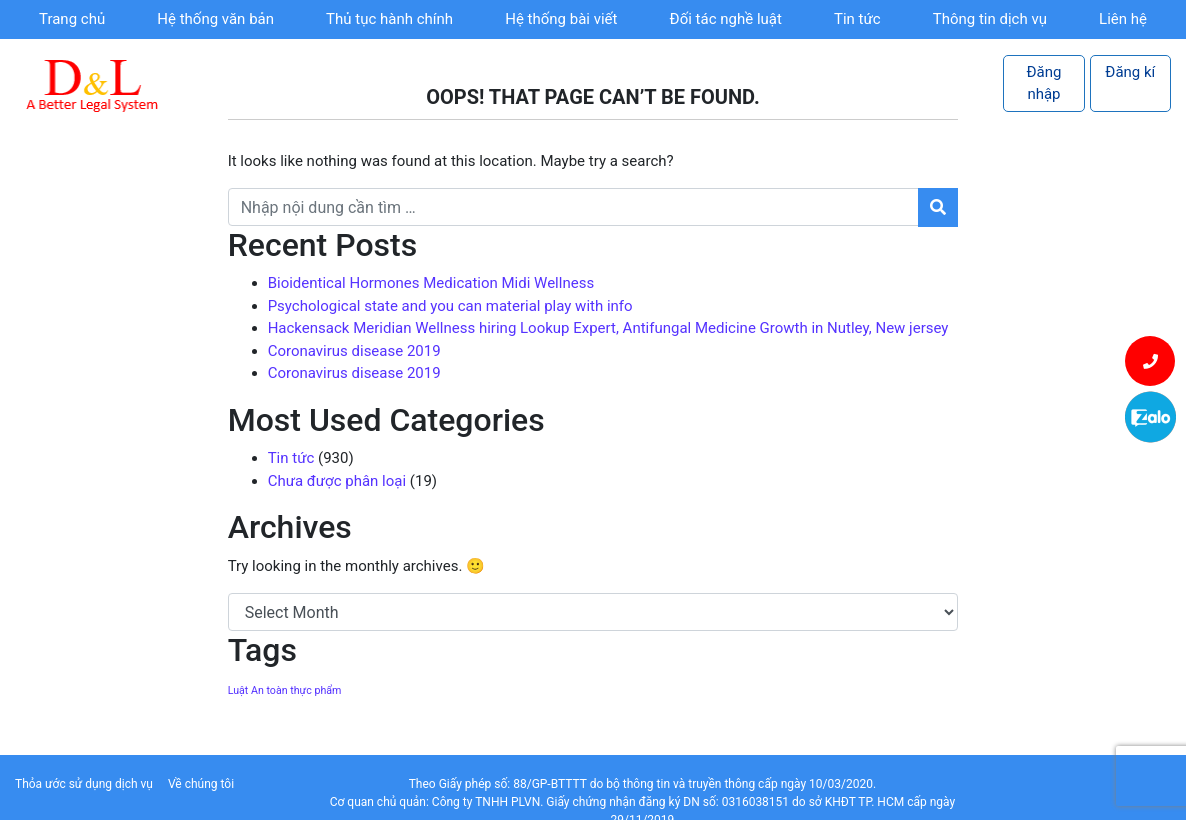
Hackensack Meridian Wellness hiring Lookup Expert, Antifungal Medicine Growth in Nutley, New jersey (608, 328)
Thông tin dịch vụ (990, 19)
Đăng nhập (1044, 83)
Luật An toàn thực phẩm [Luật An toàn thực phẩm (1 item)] (285, 690)
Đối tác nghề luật (726, 19)
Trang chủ (72, 19)
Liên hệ (1123, 19)
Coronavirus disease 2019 (354, 351)
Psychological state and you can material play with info (450, 306)
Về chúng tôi (201, 784)
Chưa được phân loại (337, 481)
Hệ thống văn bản (215, 19)
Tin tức (857, 19)
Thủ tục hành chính (389, 19)
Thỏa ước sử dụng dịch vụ (84, 784)
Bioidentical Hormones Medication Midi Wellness (431, 283)
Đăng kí (1130, 72)
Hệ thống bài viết (561, 19)
